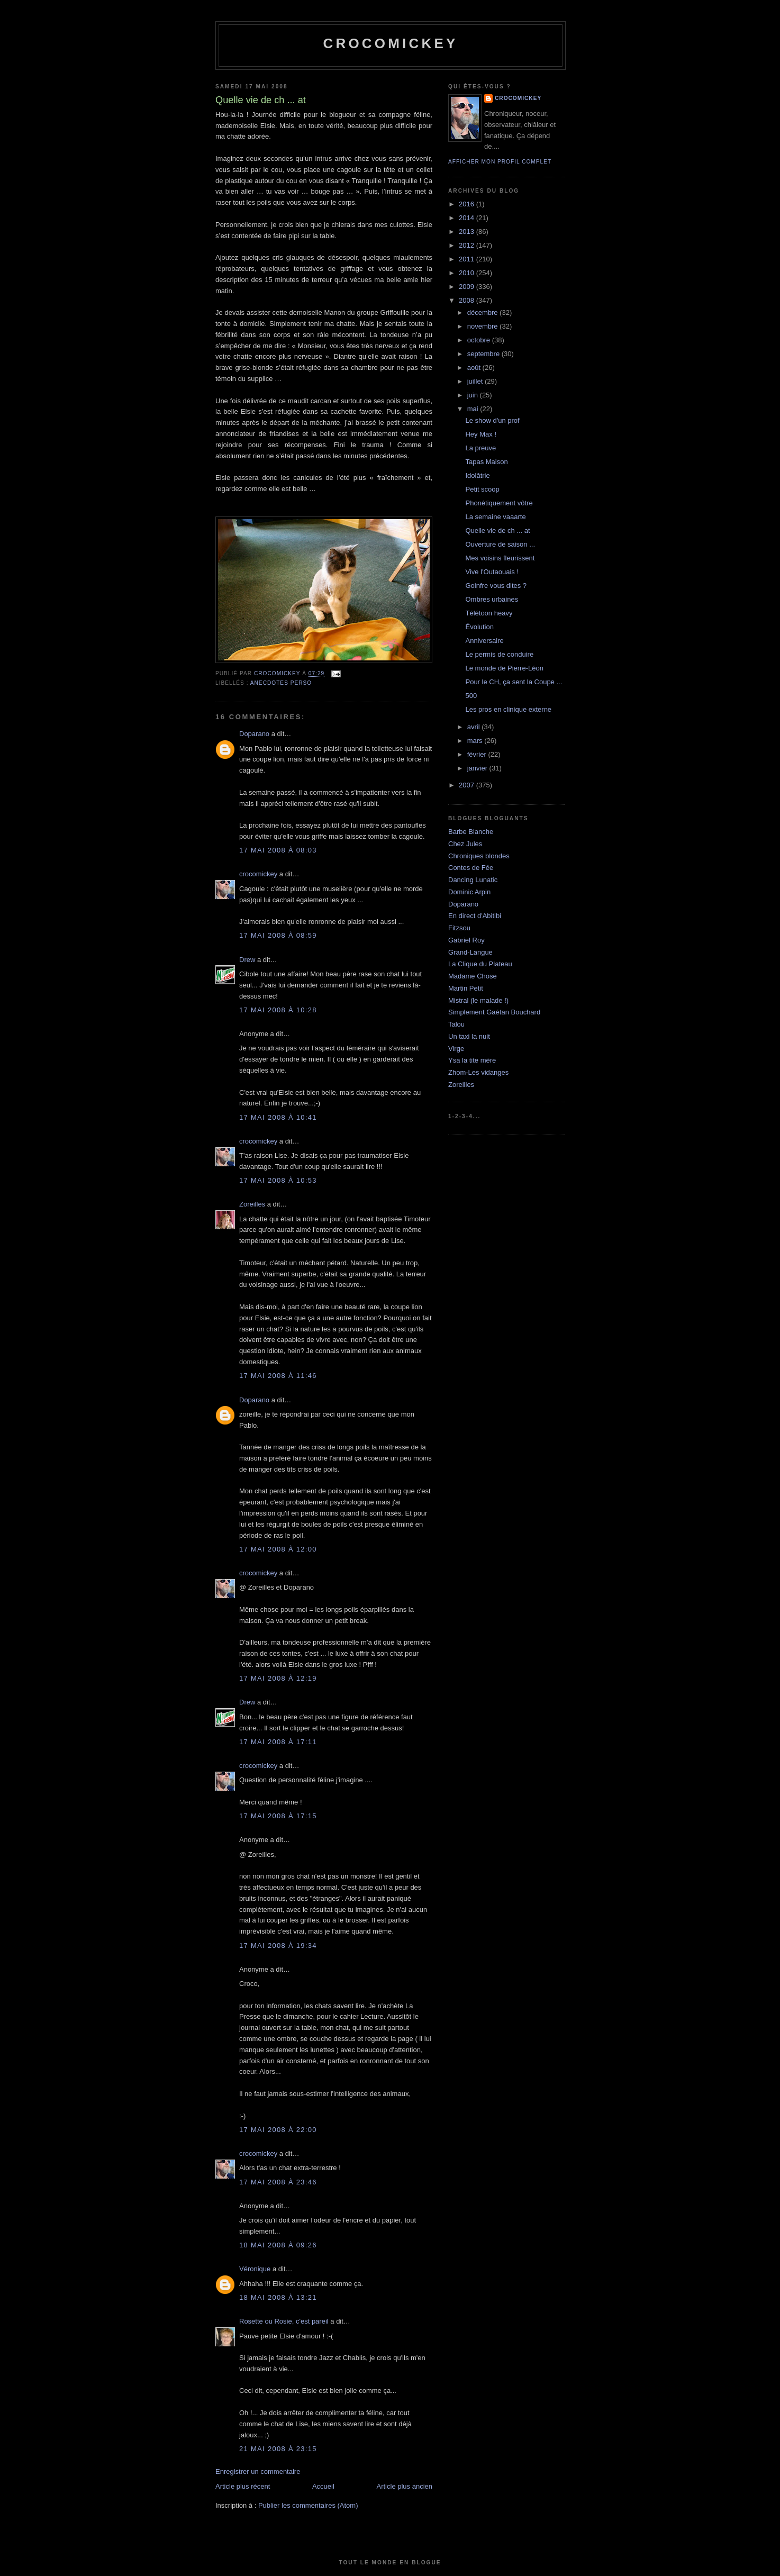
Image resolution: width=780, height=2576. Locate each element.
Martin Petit (465, 988)
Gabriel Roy (466, 940)
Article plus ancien (405, 2486)
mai (473, 409)
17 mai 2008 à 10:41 (278, 1117)
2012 (467, 245)
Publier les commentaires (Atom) (308, 2505)
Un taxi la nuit (469, 1036)
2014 (467, 218)
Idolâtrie (477, 475)
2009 (467, 287)
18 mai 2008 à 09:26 (278, 2245)
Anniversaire (484, 641)
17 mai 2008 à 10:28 (278, 1010)
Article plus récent (242, 2486)
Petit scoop (482, 489)
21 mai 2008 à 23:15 (278, 2449)
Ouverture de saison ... (500, 544)
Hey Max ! (480, 434)
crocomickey (390, 43)
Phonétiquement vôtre (498, 503)
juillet (476, 381)
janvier (478, 768)
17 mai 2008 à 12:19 (278, 1678)
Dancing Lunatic (472, 880)
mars (476, 741)
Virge (456, 1049)
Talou (456, 1024)
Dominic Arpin (469, 892)
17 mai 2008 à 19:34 (278, 1945)
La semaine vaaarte (495, 517)
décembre (483, 312)
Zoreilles (252, 1204)
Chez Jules (465, 844)
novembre (483, 326)
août (475, 367)
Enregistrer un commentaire (257, 2471)
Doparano (254, 734)
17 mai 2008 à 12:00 (278, 1549)
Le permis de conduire (499, 654)
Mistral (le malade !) (478, 1000)
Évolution (479, 627)
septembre (484, 354)
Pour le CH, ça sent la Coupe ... (513, 682)
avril (474, 727)
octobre (479, 340)
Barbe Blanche (470, 832)
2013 (467, 231)
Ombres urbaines (491, 599)
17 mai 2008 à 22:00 (278, 2130)
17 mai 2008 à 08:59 (278, 935)
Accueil (323, 2486)
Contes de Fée (470, 868)
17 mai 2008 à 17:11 (278, 1742)
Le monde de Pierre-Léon (504, 668)
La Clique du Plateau (480, 964)
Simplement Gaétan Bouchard (494, 1012)
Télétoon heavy (488, 613)
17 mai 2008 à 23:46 (278, 2182)
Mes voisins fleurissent (499, 558)
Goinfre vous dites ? (496, 585)
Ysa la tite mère (472, 1060)
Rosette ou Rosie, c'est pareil (284, 2321)
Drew (247, 960)
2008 (467, 300)
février (477, 754)
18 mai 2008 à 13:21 (278, 2297)
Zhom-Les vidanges (478, 1072)
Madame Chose (472, 976)
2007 (467, 785)
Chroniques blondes (479, 856)
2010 (467, 273)
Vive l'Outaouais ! (492, 572)
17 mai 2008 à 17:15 (278, 1816)
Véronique (254, 2269)
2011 (467, 259)
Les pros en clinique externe (508, 709)
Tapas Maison (486, 462)
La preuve (480, 448)
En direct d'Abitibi (474, 916)
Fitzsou (459, 928)
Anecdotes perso (281, 683)
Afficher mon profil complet (499, 162)
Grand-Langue (470, 952)
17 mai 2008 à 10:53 (278, 1180)
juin (473, 395)
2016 (467, 204)
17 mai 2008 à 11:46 (278, 1376)
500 (471, 696)
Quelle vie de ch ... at (497, 530)
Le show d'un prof (492, 420)
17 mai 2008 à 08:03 (278, 850)
